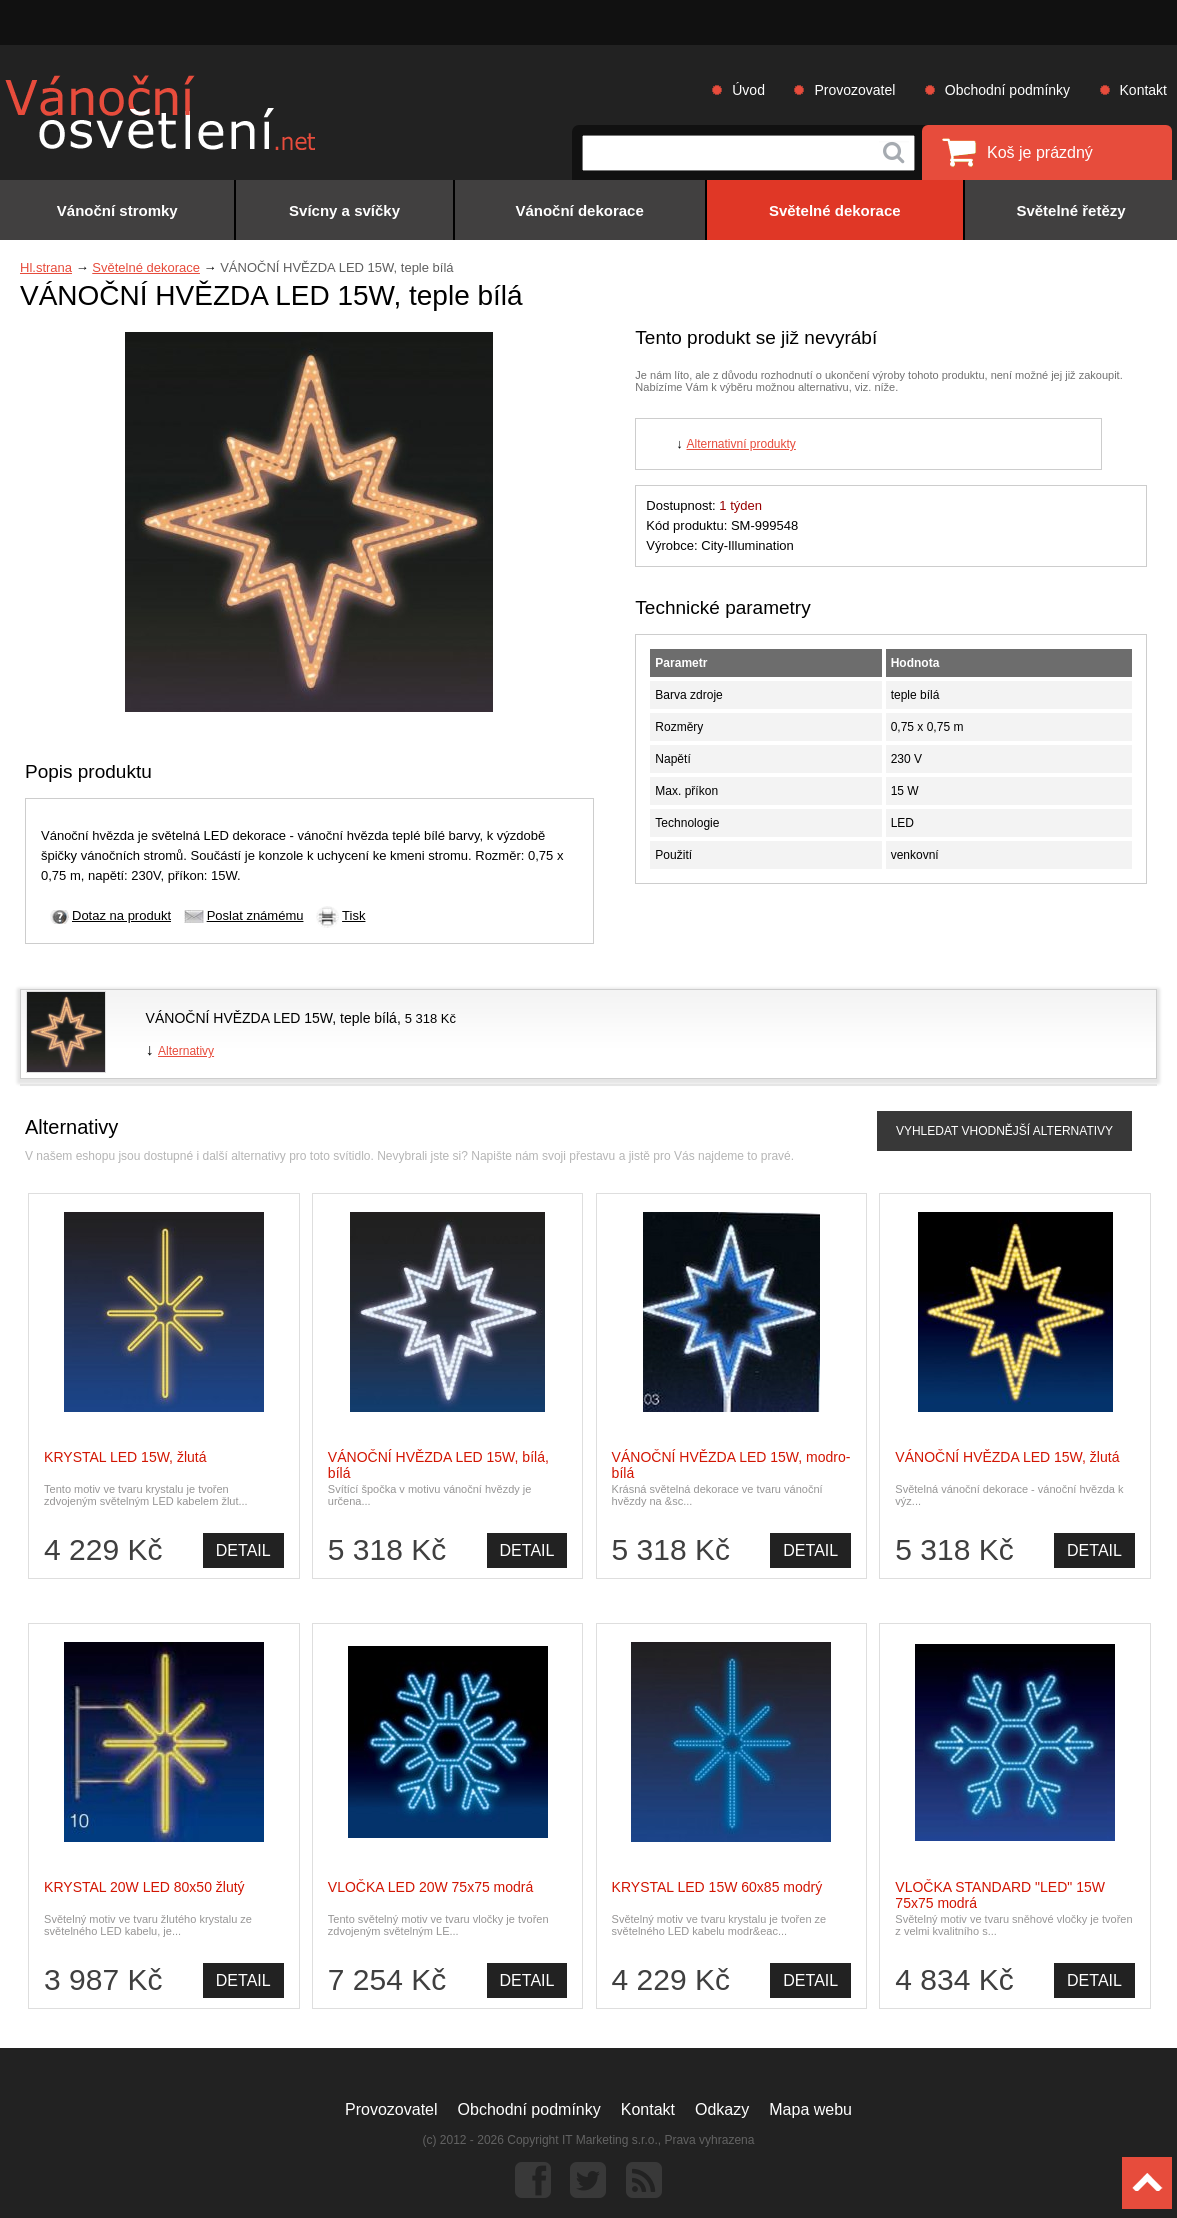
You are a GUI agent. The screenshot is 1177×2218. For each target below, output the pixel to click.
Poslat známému (255, 915)
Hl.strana (46, 267)
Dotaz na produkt (121, 915)
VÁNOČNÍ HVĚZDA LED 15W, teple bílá (271, 1018)
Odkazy (722, 2109)
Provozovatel (854, 90)
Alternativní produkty (740, 444)
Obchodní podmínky (1007, 90)
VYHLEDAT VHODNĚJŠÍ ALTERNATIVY (1004, 1131)
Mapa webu (810, 2109)
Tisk (353, 915)
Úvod (748, 90)
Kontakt (1143, 90)
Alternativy (186, 1051)
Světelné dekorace (146, 267)
